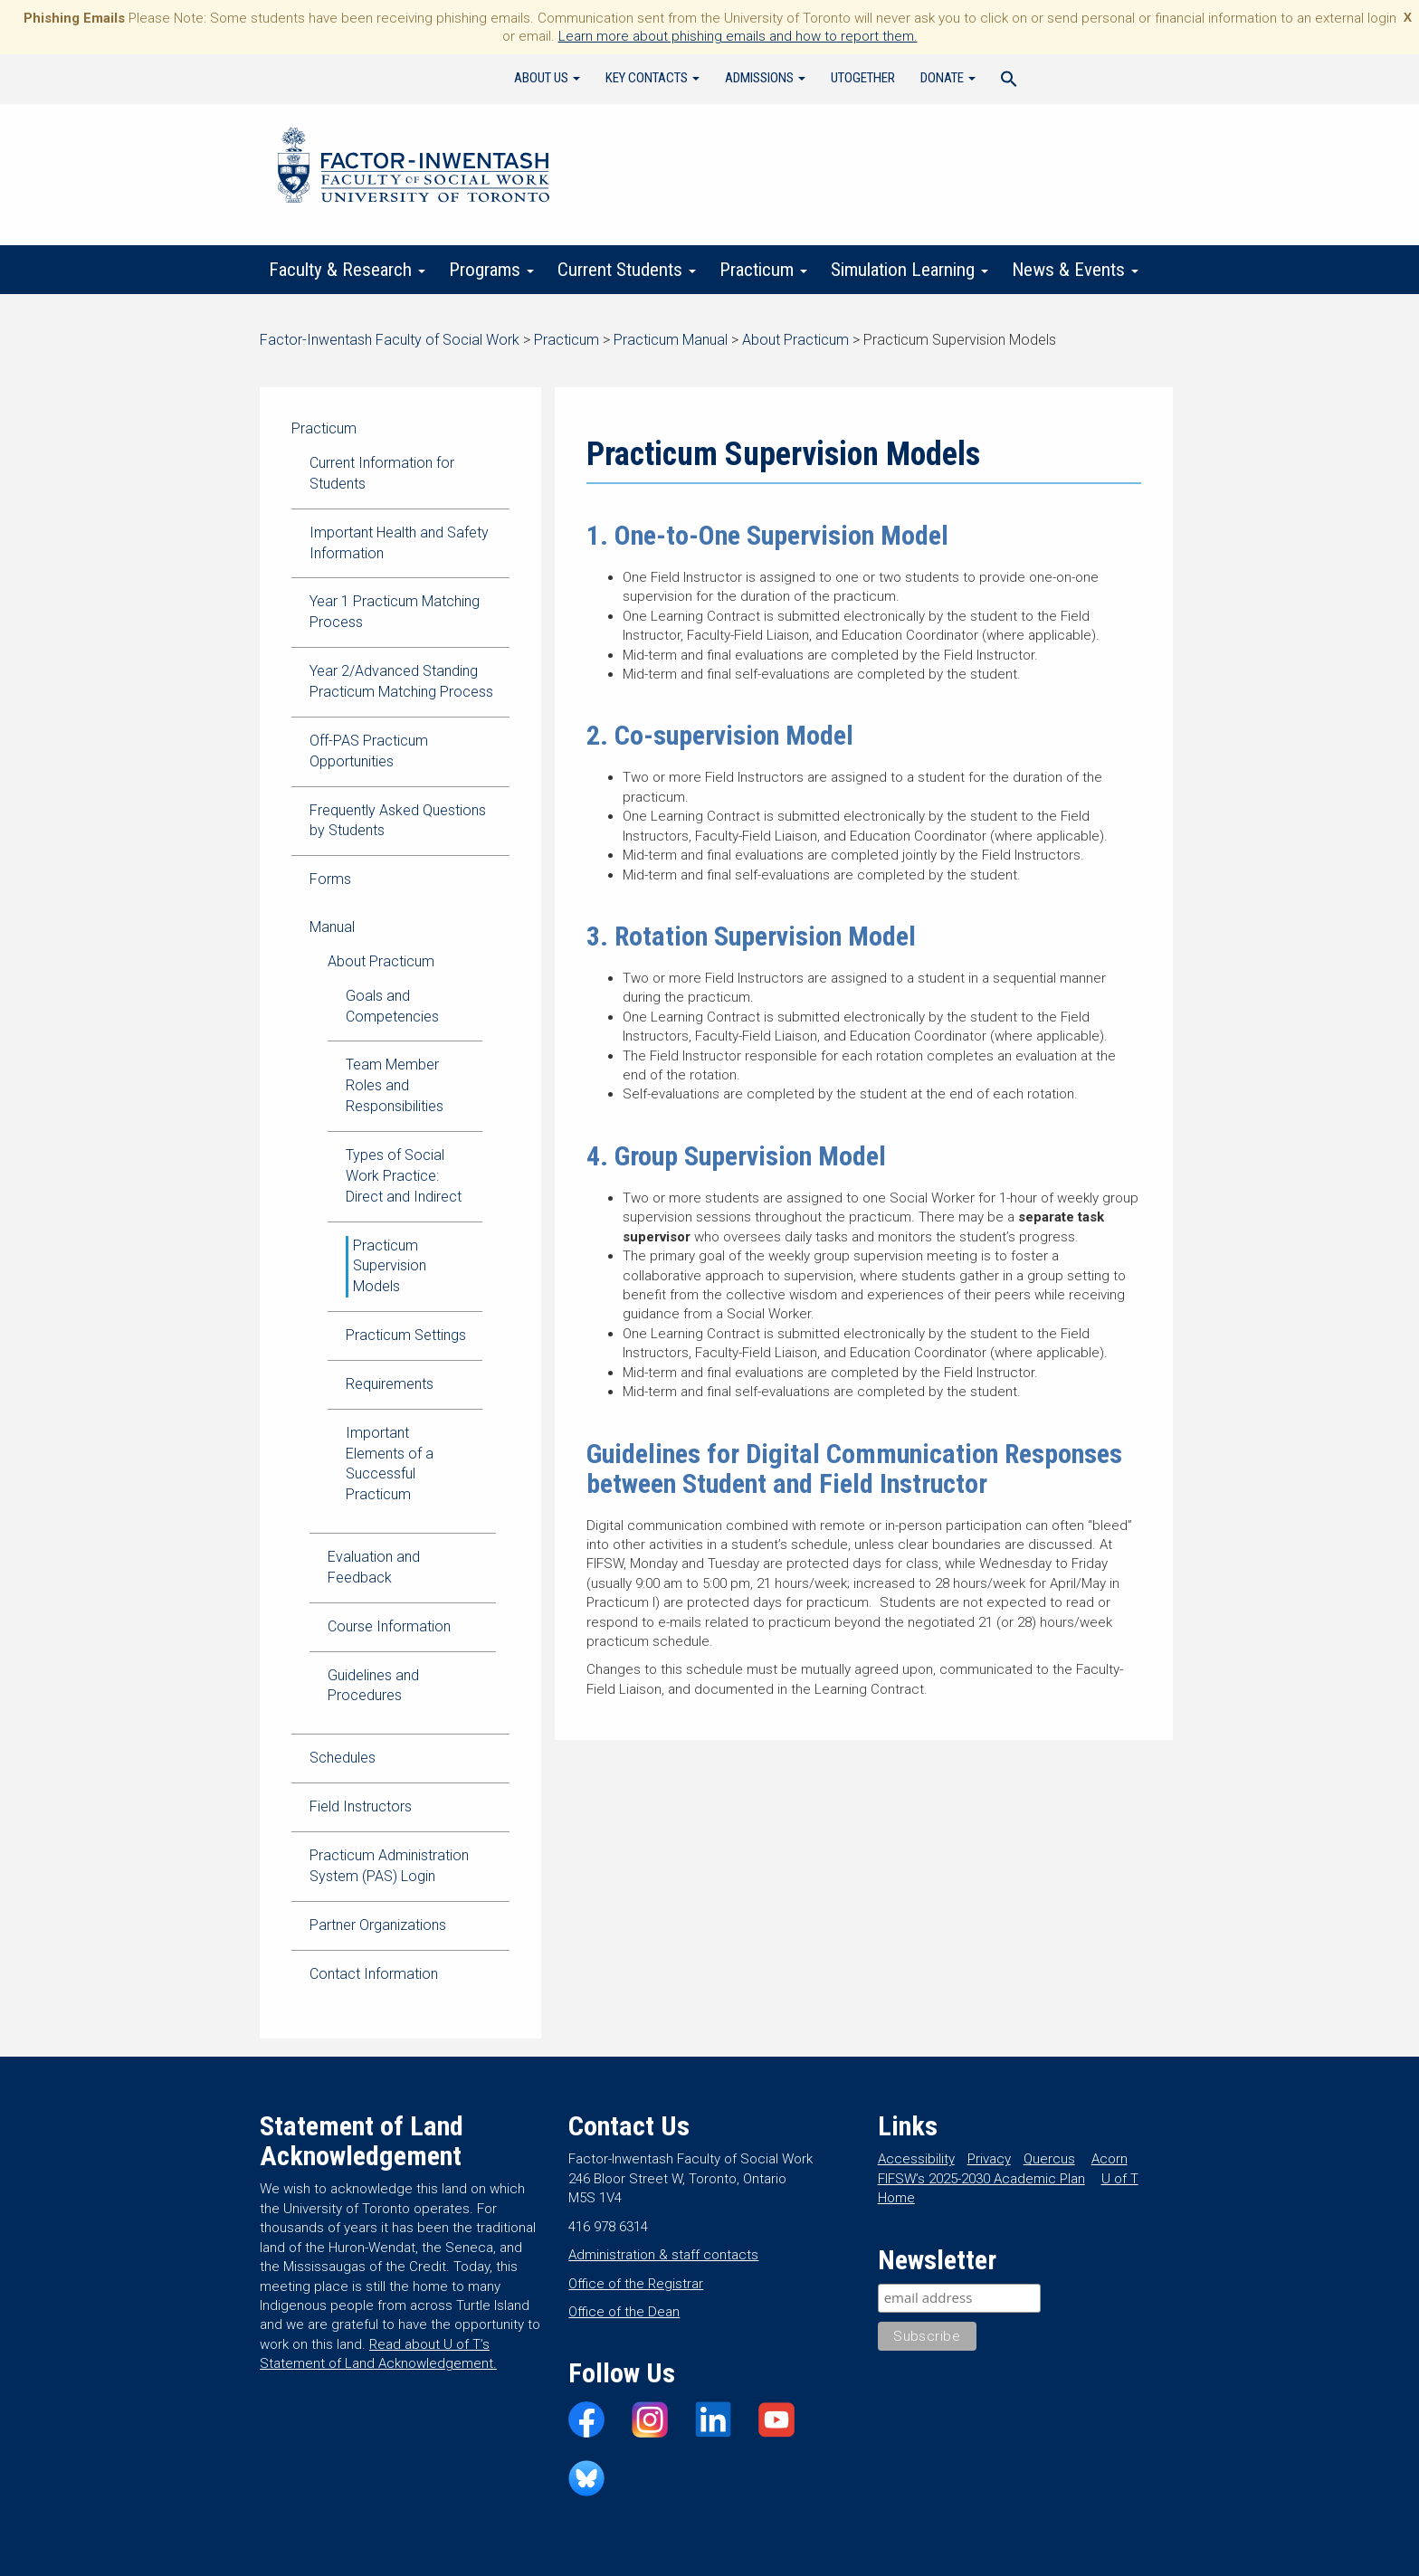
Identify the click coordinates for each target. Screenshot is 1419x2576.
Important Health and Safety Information (399, 543)
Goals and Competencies (392, 1006)
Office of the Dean (624, 2312)
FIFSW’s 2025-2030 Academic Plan (981, 2179)
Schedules (343, 1757)
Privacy (989, 2159)
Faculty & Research (347, 269)
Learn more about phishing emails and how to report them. (738, 36)
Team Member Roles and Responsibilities (394, 1085)
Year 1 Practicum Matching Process (395, 612)
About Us (547, 78)
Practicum (763, 269)
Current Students (626, 269)
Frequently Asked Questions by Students (398, 821)
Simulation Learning (909, 269)
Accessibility (916, 2159)
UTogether (863, 78)
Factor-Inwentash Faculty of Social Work (413, 168)
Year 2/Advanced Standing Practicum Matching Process (401, 681)
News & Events (1075, 269)
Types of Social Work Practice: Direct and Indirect (404, 1175)
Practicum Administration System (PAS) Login (389, 1866)
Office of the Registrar (635, 2284)
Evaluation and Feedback (374, 1567)
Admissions (765, 78)
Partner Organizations (378, 1925)
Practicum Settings (406, 1335)
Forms (330, 879)
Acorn (1109, 2159)
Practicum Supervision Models (389, 1266)
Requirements (389, 1384)
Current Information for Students (382, 473)
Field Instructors (361, 1806)
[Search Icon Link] (1009, 81)
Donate (948, 78)
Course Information (389, 1626)
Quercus (1049, 2159)
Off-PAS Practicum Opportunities (369, 751)
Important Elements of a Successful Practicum (389, 1464)
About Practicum (381, 961)
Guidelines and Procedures (373, 1686)
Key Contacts (652, 78)
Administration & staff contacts (663, 2255)
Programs (491, 269)
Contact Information (374, 1973)
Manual (332, 927)
